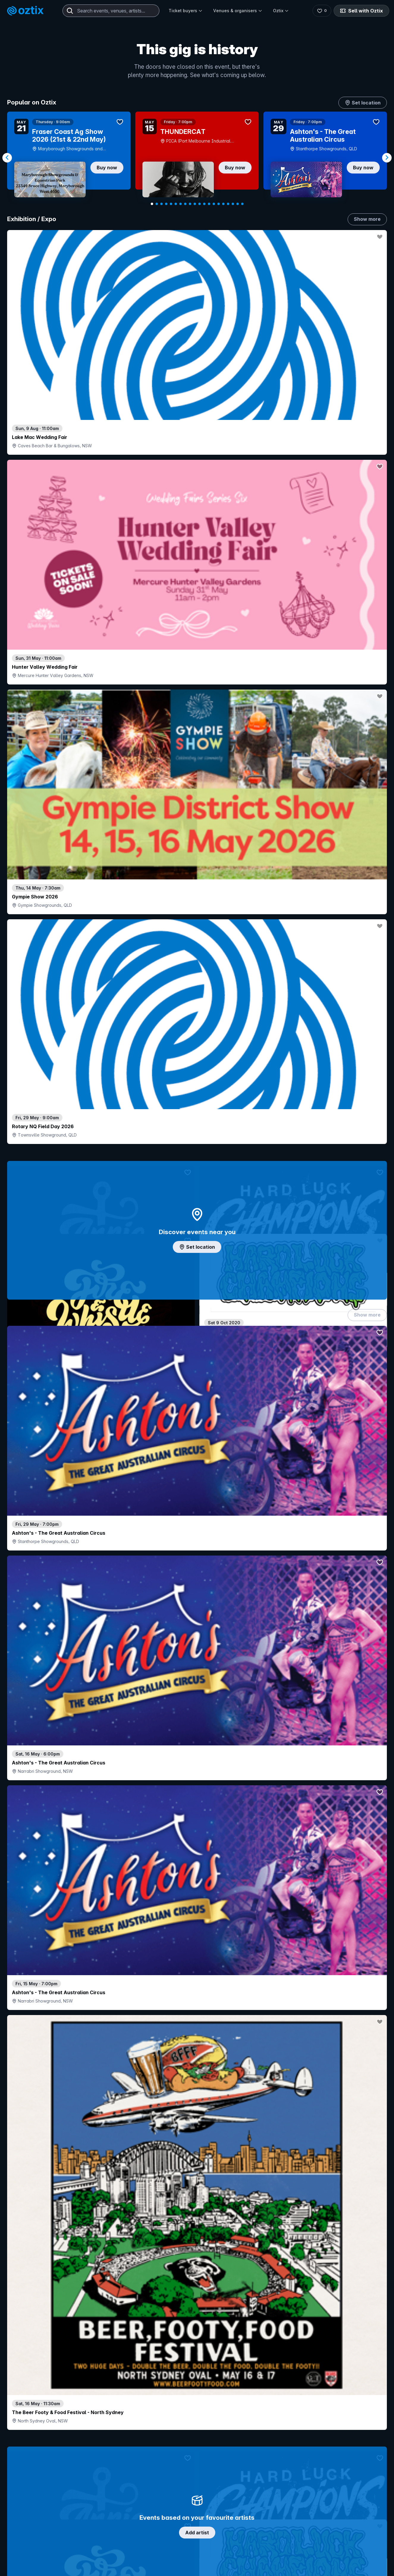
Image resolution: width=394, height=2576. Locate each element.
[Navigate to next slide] (387, 157)
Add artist (197, 714)
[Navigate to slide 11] (199, 203)
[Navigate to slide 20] (242, 203)
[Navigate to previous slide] (7, 157)
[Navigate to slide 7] (180, 203)
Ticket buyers (186, 10)
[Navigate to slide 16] (223, 203)
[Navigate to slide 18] (232, 203)
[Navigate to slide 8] (185, 203)
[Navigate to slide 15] (218, 203)
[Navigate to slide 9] (190, 203)
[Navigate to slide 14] (213, 203)
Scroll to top (197, 2530)
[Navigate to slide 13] (209, 203)
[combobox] (111, 11)
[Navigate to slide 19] (237, 203)
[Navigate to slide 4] (166, 203)
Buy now (107, 168)
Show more (367, 219)
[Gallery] (197, 158)
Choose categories (197, 1192)
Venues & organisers (237, 10)
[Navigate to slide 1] (152, 203)
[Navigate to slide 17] (228, 203)
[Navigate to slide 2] (156, 203)
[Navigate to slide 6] (175, 203)
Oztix (281, 10)
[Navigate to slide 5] (171, 203)
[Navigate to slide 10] (194, 203)
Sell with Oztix (361, 11)
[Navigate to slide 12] (204, 203)
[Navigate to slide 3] (161, 203)
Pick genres (197, 1586)
